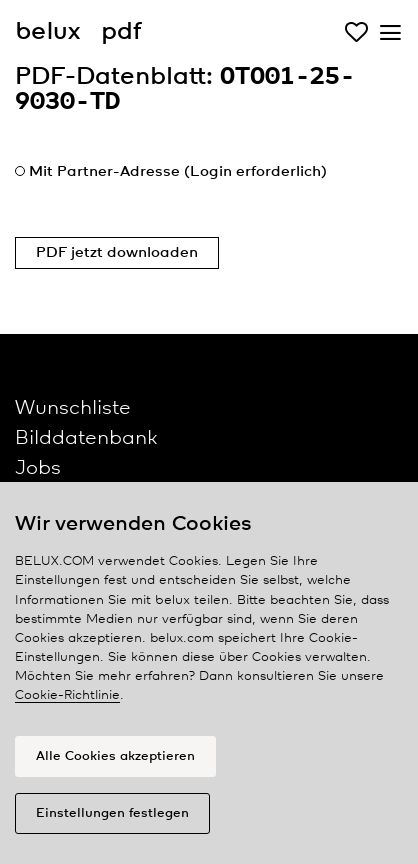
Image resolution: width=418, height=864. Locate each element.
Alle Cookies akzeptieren (115, 756)
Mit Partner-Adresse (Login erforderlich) (178, 172)
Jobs (38, 468)
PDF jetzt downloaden (117, 253)
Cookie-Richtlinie (67, 695)
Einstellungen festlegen (112, 813)
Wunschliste (73, 408)
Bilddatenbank (86, 438)
